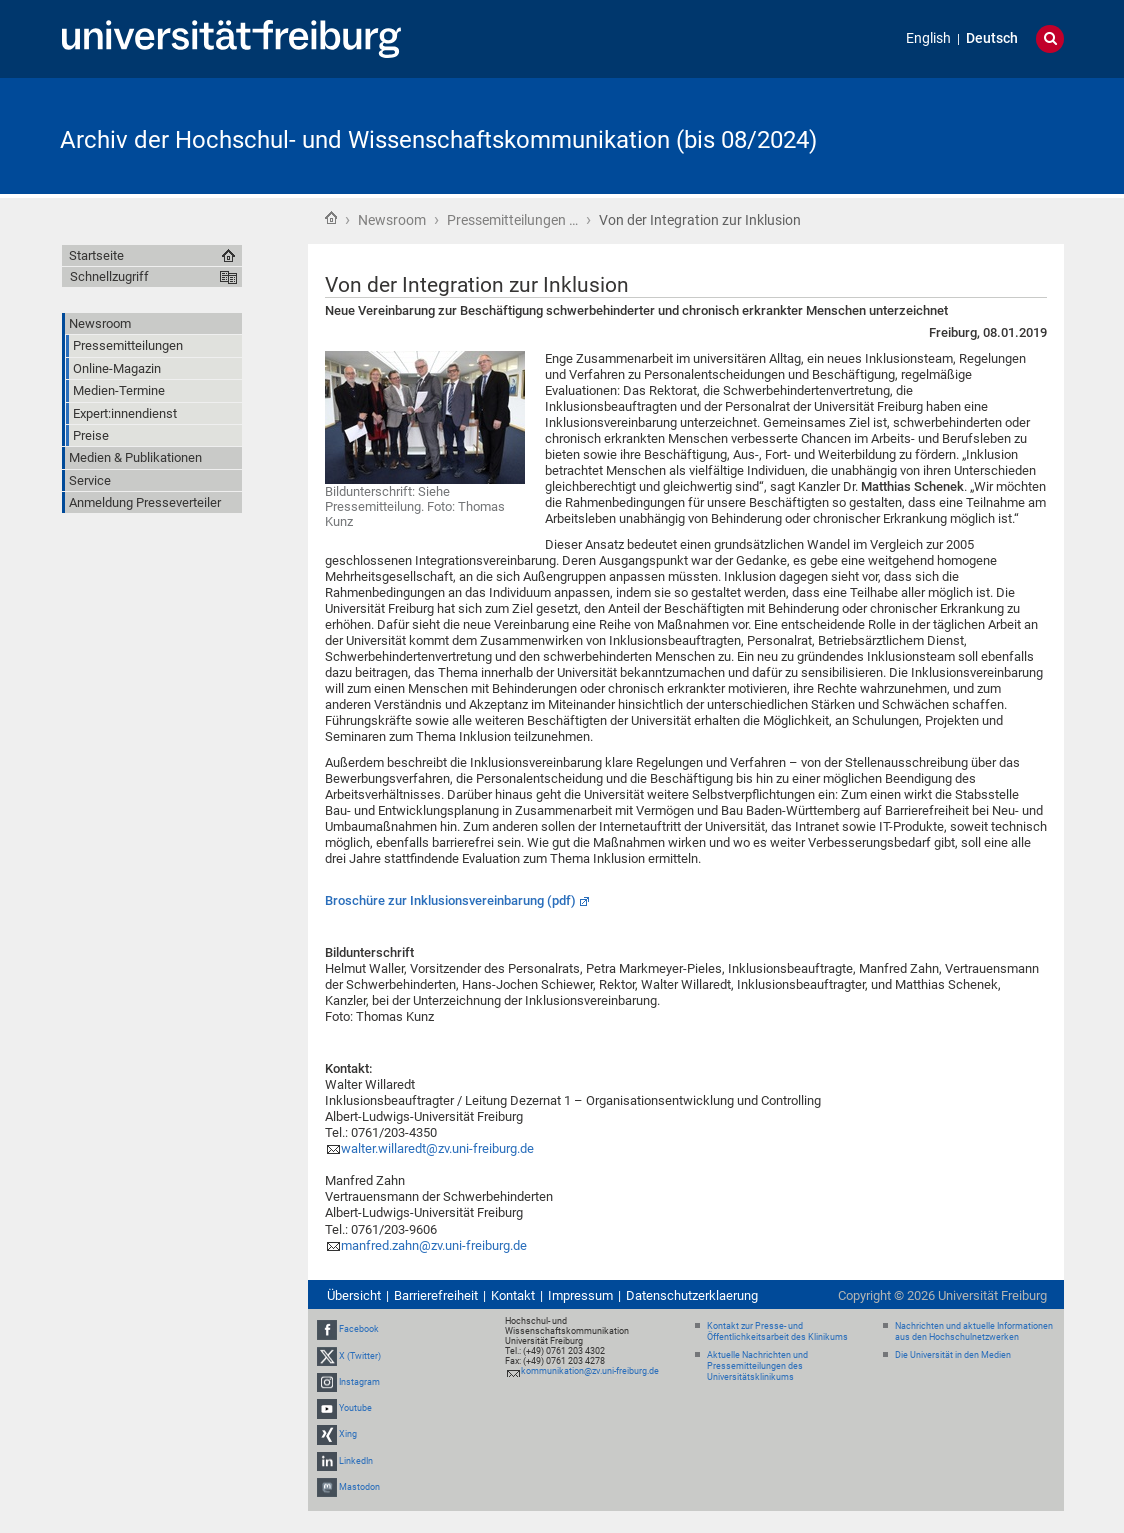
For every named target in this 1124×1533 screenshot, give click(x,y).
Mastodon (359, 1487)
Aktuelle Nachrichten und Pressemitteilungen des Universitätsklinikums (757, 1366)
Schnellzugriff (109, 276)
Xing (348, 1434)
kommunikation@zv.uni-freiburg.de (590, 1371)
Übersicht (354, 1295)
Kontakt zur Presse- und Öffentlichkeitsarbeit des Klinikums (777, 1331)
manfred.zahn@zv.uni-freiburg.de (434, 1245)
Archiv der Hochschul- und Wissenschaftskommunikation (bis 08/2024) (438, 140)
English (928, 38)
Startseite (331, 218)
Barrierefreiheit (436, 1295)
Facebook (359, 1330)
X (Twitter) (360, 1356)
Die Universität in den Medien (953, 1355)
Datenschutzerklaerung (692, 1295)
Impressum (580, 1295)
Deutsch (992, 38)
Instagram (359, 1382)
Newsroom (392, 220)
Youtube (355, 1408)
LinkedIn (356, 1461)
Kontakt (513, 1295)
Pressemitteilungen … (512, 220)
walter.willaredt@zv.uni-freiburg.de (437, 1148)
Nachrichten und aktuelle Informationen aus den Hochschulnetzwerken (974, 1331)
